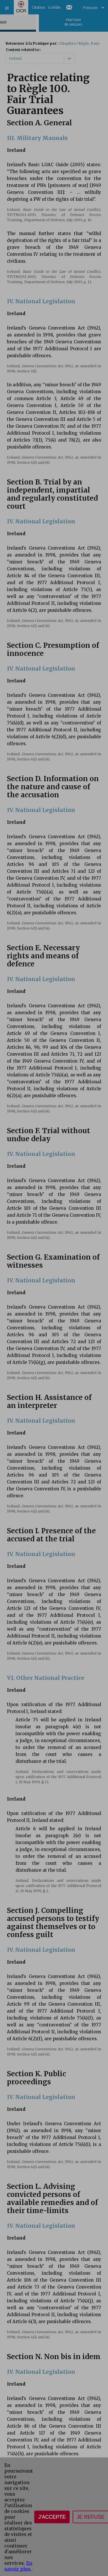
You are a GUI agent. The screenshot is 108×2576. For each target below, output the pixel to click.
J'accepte (52, 2517)
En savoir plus (18, 2566)
